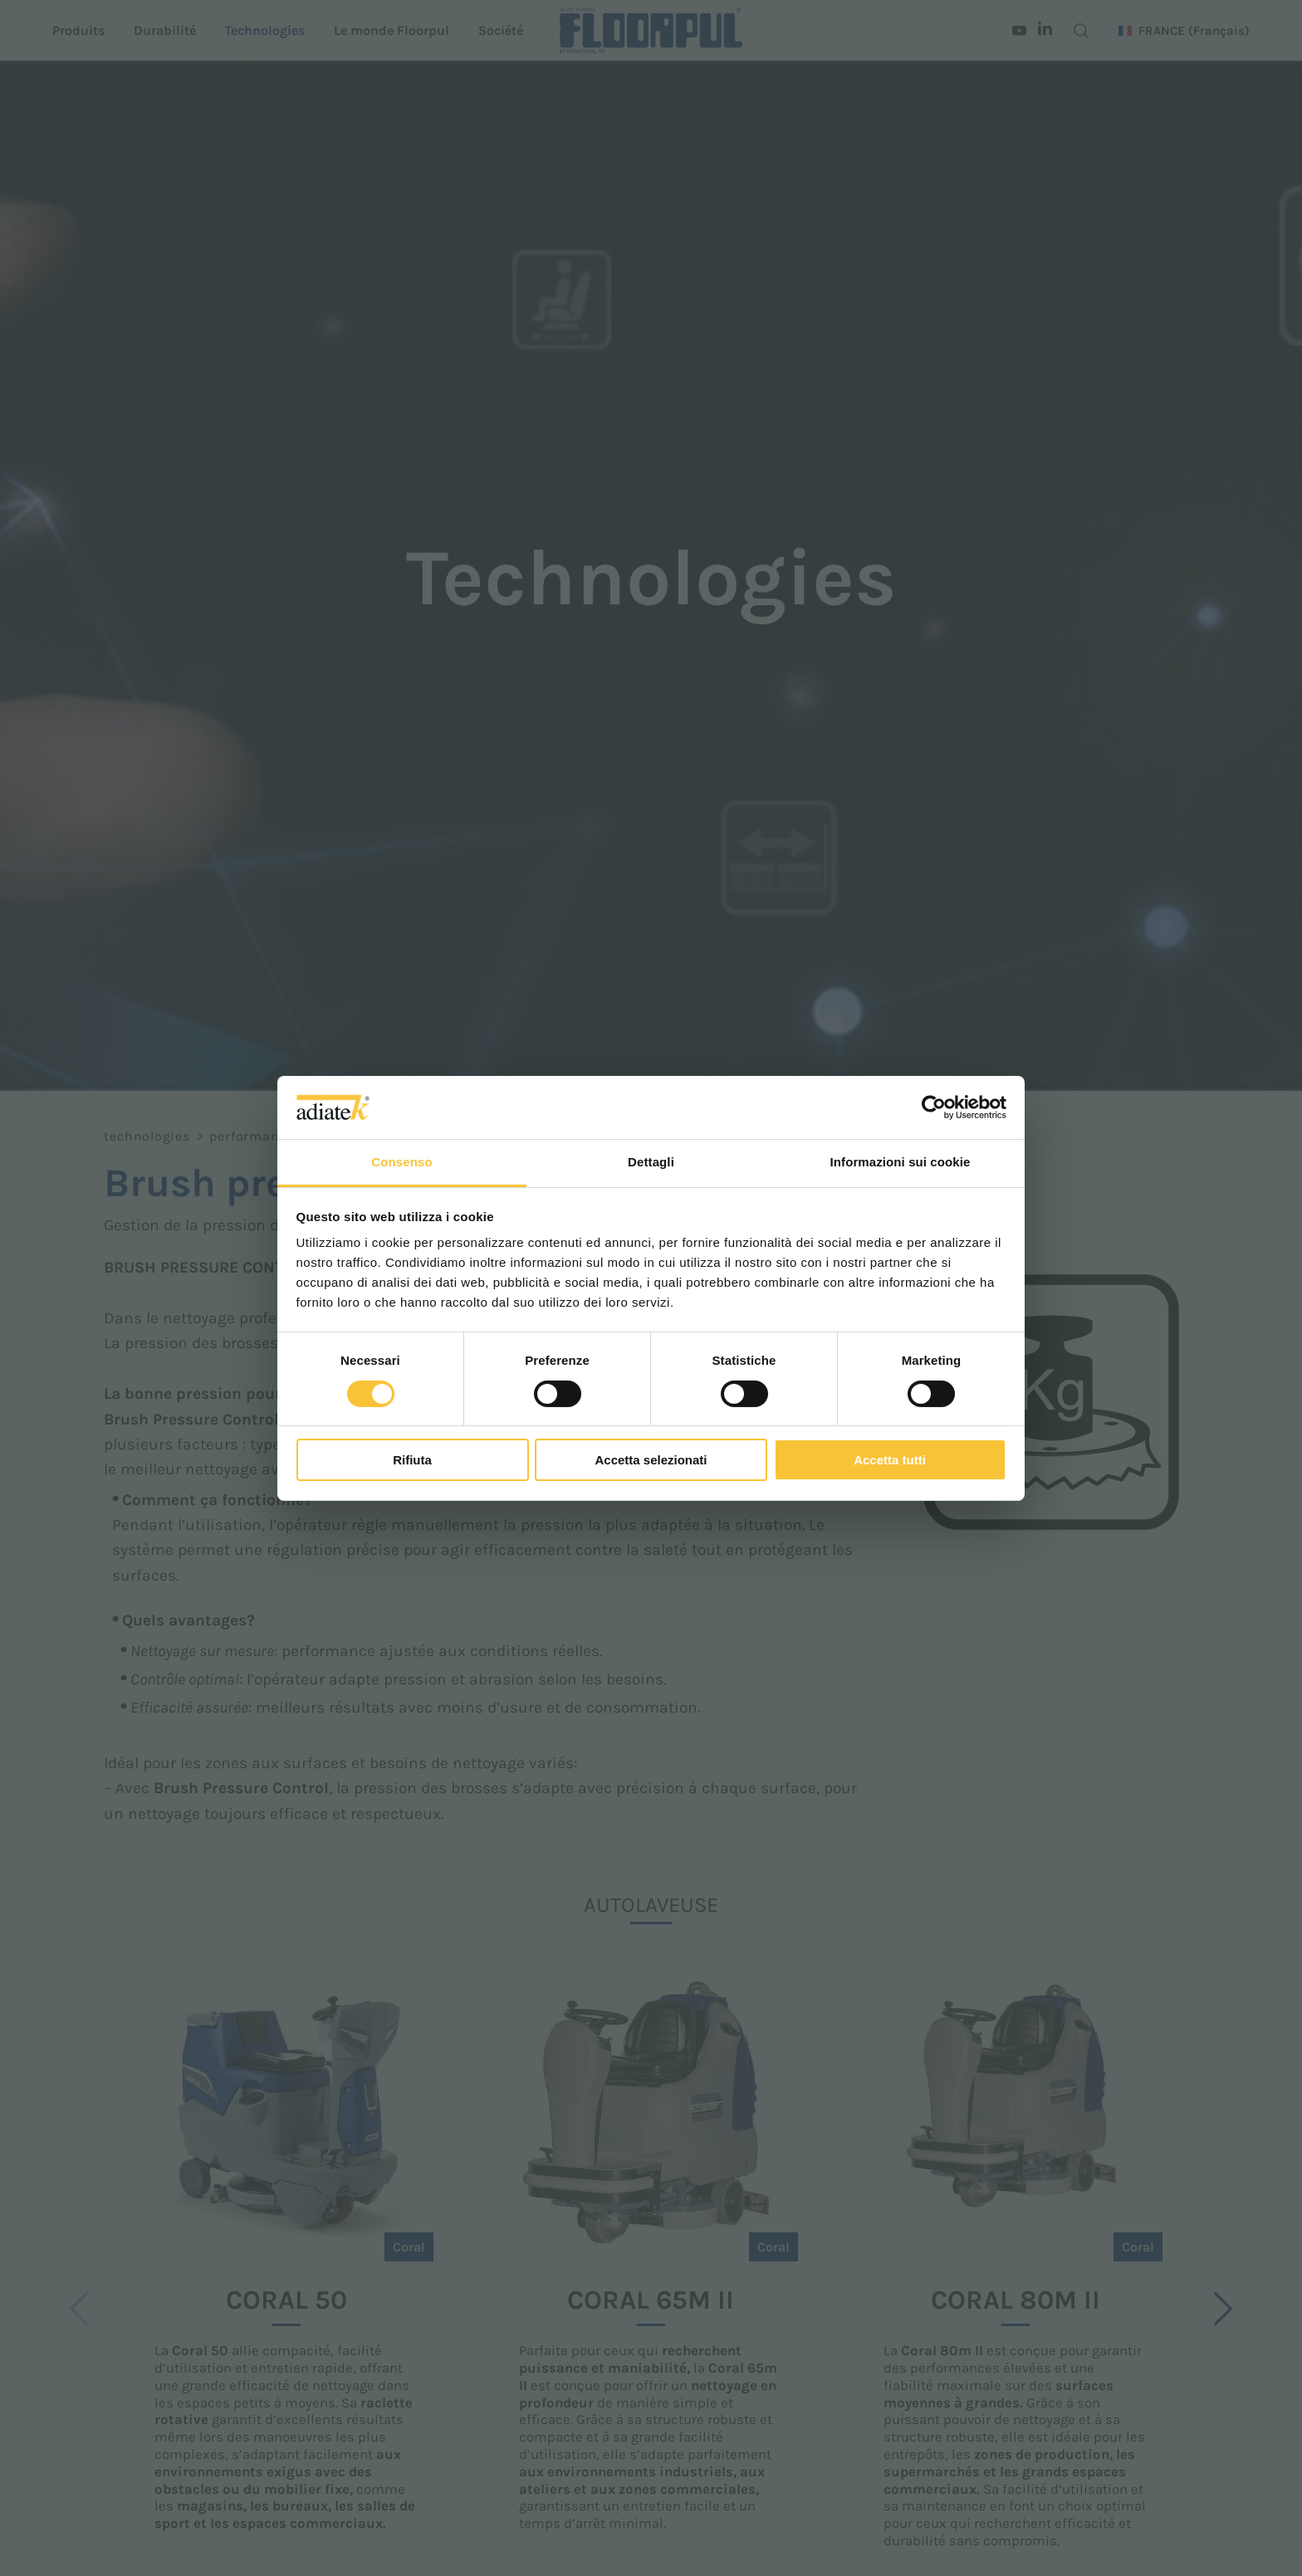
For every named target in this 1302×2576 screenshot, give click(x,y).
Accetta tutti (890, 1460)
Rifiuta (412, 1460)
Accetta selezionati (651, 1460)
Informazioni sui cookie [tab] (900, 1162)
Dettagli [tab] (651, 1162)
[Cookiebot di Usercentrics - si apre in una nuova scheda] (933, 1107)
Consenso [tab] (401, 1162)
